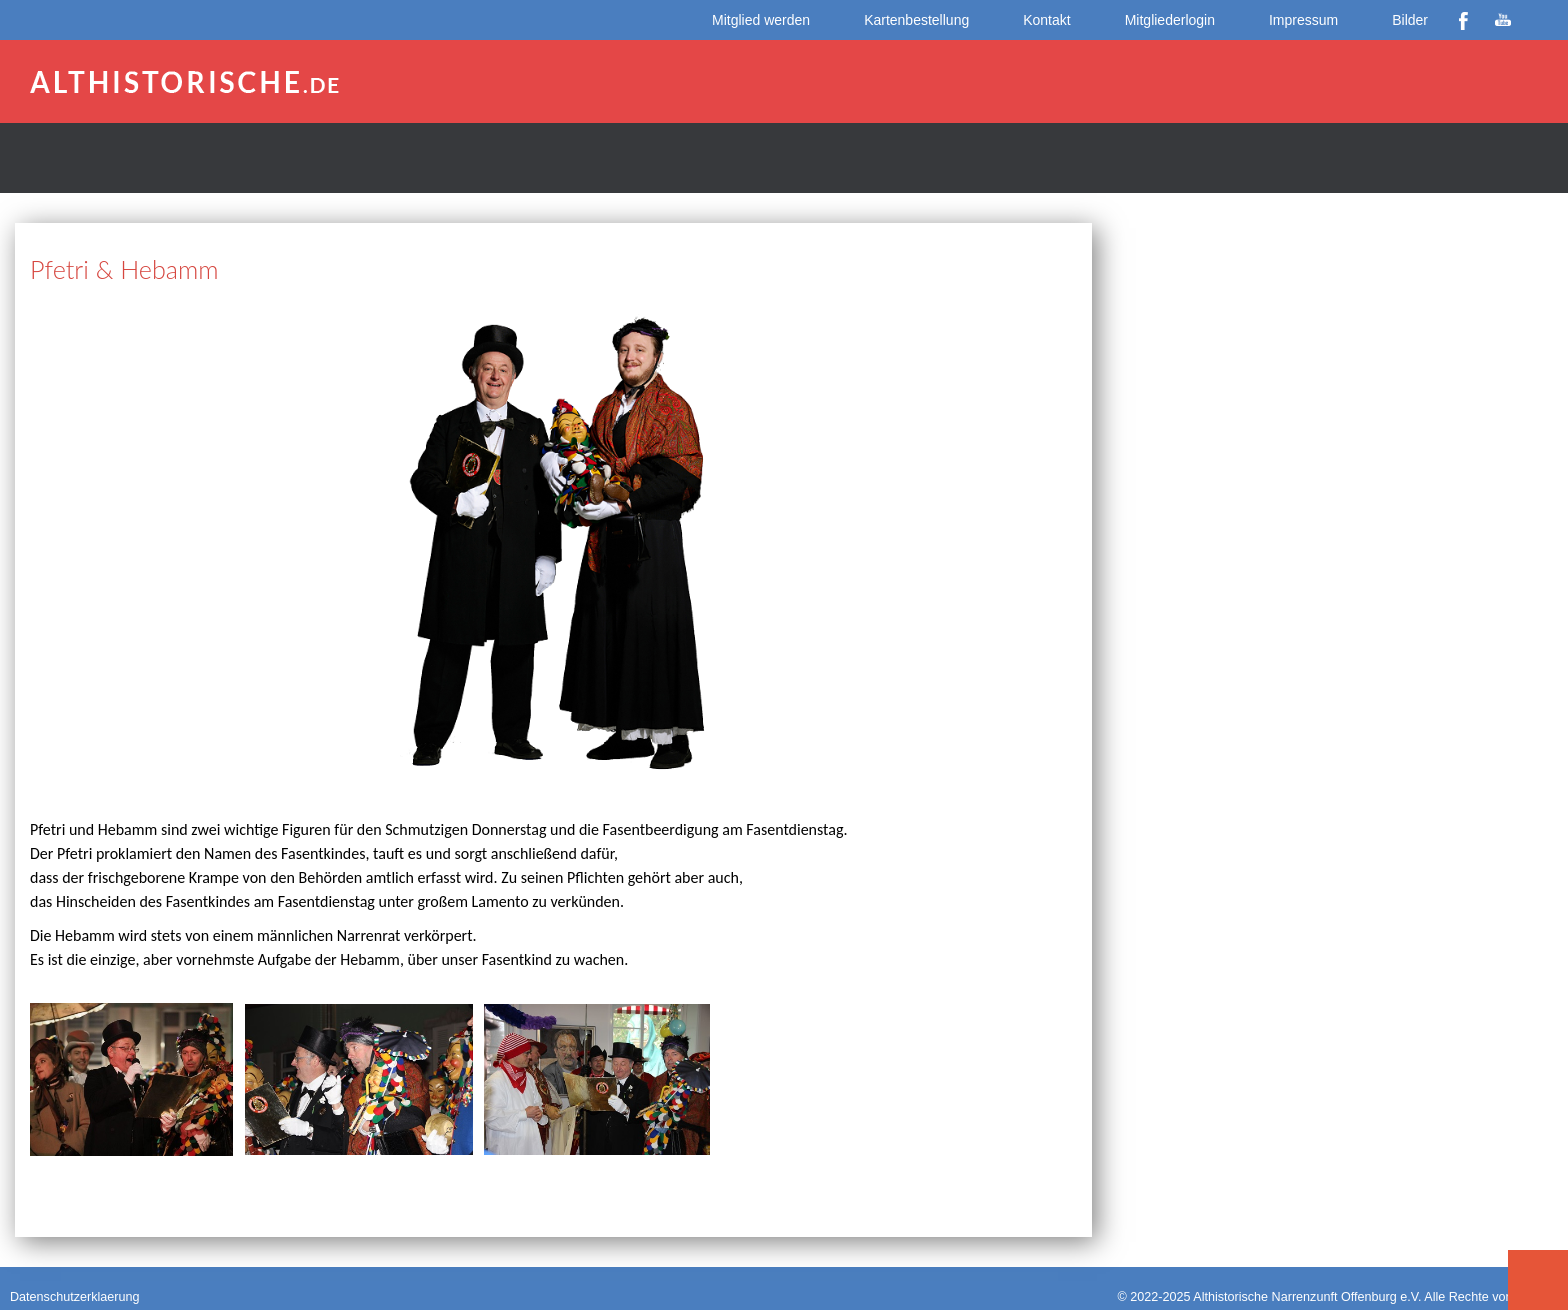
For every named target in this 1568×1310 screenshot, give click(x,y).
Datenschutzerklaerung (75, 1297)
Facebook (1463, 20)
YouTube (1503, 20)
